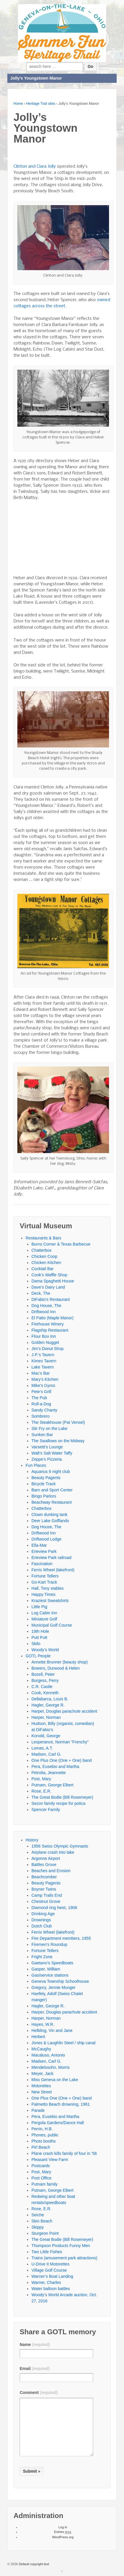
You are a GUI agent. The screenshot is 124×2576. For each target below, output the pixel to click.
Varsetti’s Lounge (47, 1447)
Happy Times (43, 1594)
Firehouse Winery (47, 1324)
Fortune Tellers (44, 1576)
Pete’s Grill (41, 1391)
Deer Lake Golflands (50, 1520)
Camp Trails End (46, 1895)
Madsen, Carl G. (46, 1754)
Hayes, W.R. (42, 2024)
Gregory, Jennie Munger (53, 1987)
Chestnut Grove (45, 1901)
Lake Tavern (42, 1367)
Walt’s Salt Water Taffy (51, 1453)
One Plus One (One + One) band (61, 1760)
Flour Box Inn (43, 1336)
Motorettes (41, 2085)
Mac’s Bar (40, 1373)
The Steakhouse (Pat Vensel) (58, 1422)
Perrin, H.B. (42, 2128)
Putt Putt (39, 1637)
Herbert (38, 2036)
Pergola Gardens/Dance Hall (57, 2122)
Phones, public (44, 2135)
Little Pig (39, 1606)
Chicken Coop (44, 1256)
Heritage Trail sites (40, 104)
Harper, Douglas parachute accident (64, 1711)
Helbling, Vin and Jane (52, 2030)
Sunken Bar (42, 1434)
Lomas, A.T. (42, 1748)
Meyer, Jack (42, 2073)
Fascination (42, 1563)
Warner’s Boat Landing (52, 2276)
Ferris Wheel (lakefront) (52, 1569)
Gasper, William (45, 1969)
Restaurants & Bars (43, 1238)
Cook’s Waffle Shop (49, 1274)
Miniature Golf (44, 1619)
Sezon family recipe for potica (58, 1803)
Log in (62, 2527)
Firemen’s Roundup (49, 1944)
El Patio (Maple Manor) (52, 1318)
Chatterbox (41, 1250)
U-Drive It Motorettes (50, 2264)
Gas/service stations (49, 1975)
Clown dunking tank (49, 1514)
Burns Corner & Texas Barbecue (61, 1244)
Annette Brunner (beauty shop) (59, 1662)
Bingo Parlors (43, 1496)
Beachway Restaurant (51, 1502)
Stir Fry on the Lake (49, 1428)
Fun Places (36, 1465)
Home (18, 104)
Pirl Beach (40, 2147)
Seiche (37, 2215)
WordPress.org (62, 2537)
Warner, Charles (46, 2282)
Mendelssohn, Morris (50, 2067)
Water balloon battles (50, 2288)
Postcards (40, 2165)
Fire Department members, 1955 (61, 1938)
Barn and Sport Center (52, 1490)
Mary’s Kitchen (44, 1379)
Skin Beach (41, 2221)
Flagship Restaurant (49, 1330)
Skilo (35, 1643)
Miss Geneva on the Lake (54, 2079)
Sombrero (40, 1416)
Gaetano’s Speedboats (52, 1963)
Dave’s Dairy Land (48, 1287)
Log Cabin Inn (44, 1613)
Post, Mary (41, 1778)
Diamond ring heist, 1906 (54, 1907)
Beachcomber (44, 1876)
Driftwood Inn (43, 1311)
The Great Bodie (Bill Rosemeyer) (62, 1797)
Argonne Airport (45, 1858)
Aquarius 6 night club (50, 1471)
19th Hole (40, 1631)
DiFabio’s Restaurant (50, 1299)
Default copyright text (33, 2564)
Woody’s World (45, 1649)
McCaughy (41, 2049)
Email (35, 2368)
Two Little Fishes (46, 2251)
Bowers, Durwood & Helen (55, 1668)
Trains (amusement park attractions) (64, 2258)
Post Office (41, 2178)
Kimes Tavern (43, 1361)
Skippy (37, 2227)
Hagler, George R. (48, 1705)
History (32, 1840)
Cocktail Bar (42, 1268)
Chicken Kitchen (46, 1262)
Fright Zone (42, 1956)
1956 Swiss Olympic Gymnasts (59, 1846)
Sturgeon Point (45, 2233)
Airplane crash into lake (52, 1852)
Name (35, 2344)
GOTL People (38, 1656)
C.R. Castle (42, 1686)
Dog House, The (46, 1305)
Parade (38, 2110)
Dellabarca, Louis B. (49, 1699)
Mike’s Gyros (43, 1385)
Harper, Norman (46, 1717)
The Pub (39, 1397)
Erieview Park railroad (51, 1557)
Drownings (41, 1920)
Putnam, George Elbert (52, 1785)
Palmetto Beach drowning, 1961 (60, 2104)
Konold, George (45, 1735)
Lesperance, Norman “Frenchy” (60, 1742)
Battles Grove (43, 1864)
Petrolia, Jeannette (48, 1772)
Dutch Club (41, 1926)
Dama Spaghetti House (52, 1281)
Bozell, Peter (43, 1674)
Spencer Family (45, 1809)
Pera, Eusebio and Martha (55, 1766)
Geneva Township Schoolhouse (60, 1981)
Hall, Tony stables (47, 1588)
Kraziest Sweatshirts (50, 1600)
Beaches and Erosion (51, 1870)
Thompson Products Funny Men (60, 2245)
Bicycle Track (43, 1483)
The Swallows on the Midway (58, 1440)
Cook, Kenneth (45, 1692)
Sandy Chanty (44, 1410)
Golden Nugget (45, 1342)
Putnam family (44, 2184)
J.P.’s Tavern (42, 1354)
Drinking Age (43, 1913)
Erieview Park (44, 1551)
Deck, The (40, 1293)
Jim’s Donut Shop (47, 1348)
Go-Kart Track (44, 1582)
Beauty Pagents (46, 1477)
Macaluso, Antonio (48, 2055)
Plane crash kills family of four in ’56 (64, 2153)
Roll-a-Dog (41, 1404)
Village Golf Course (49, 2270)
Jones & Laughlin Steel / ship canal (63, 2042)
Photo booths (43, 2141)
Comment (39, 2392)
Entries (62, 2532)
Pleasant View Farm (49, 2159)
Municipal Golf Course (51, 1625)
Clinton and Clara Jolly (35, 166)
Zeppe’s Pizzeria (46, 1459)
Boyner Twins (43, 1889)
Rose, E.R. (41, 1791)
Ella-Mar (39, 1545)
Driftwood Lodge (46, 1539)
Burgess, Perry (45, 1680)
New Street (41, 2092)
